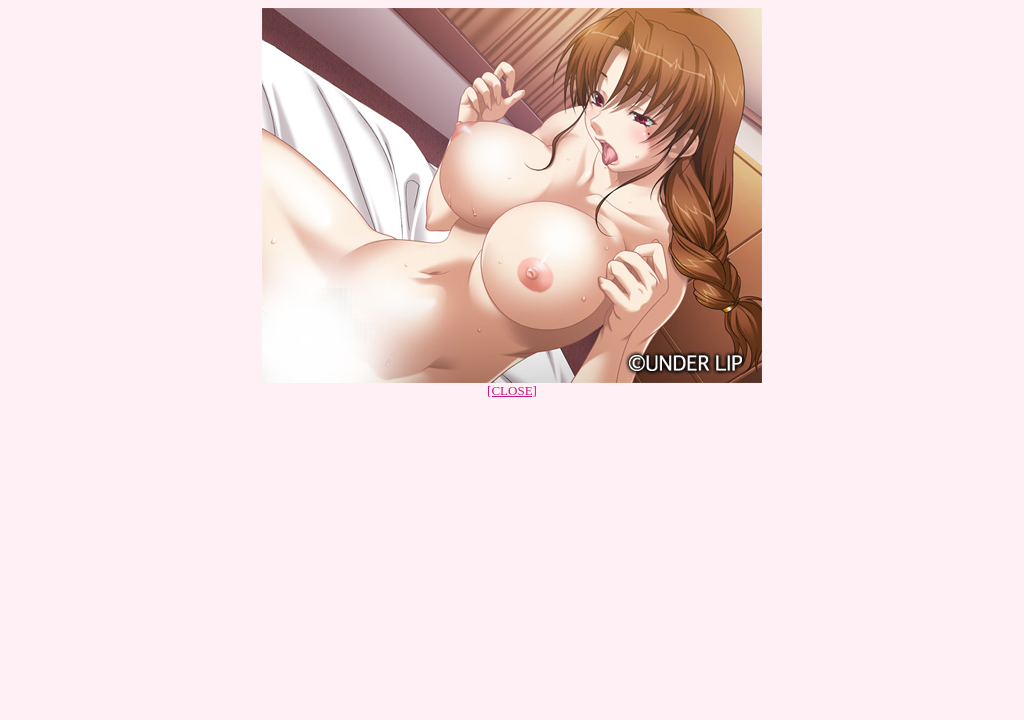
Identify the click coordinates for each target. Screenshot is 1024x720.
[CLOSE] (512, 390)
